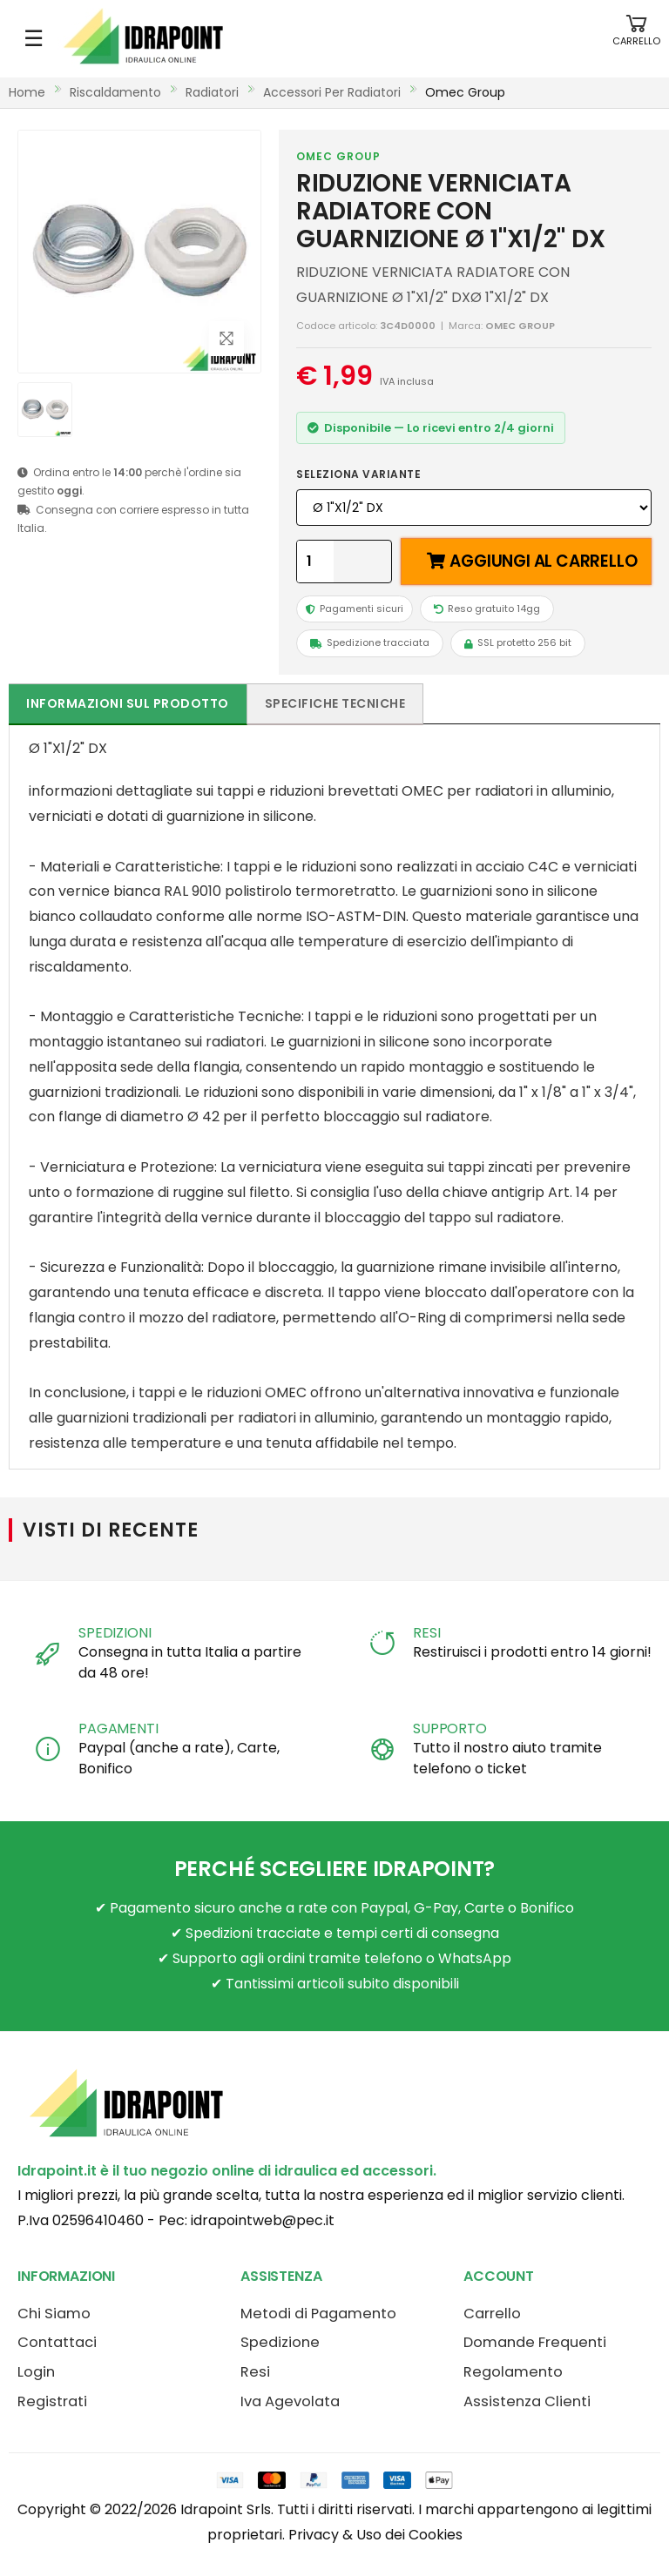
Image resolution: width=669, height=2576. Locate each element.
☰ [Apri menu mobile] (34, 38)
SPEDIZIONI (114, 1633)
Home (27, 92)
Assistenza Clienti (527, 2401)
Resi (255, 2372)
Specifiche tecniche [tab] (335, 703)
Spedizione (280, 2342)
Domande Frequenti (534, 2342)
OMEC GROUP (338, 156)
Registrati (52, 2401)
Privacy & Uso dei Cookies (375, 2535)
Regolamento (513, 2372)
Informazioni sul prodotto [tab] (127, 703)
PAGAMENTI (118, 1728)
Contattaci (57, 2342)
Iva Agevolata (290, 2401)
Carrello (492, 2314)
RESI (426, 1633)
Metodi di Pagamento (318, 2314)
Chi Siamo (54, 2314)
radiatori (212, 92)
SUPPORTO (450, 1728)
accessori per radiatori (332, 92)
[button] (636, 38)
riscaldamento (115, 92)
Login (36, 2372)
